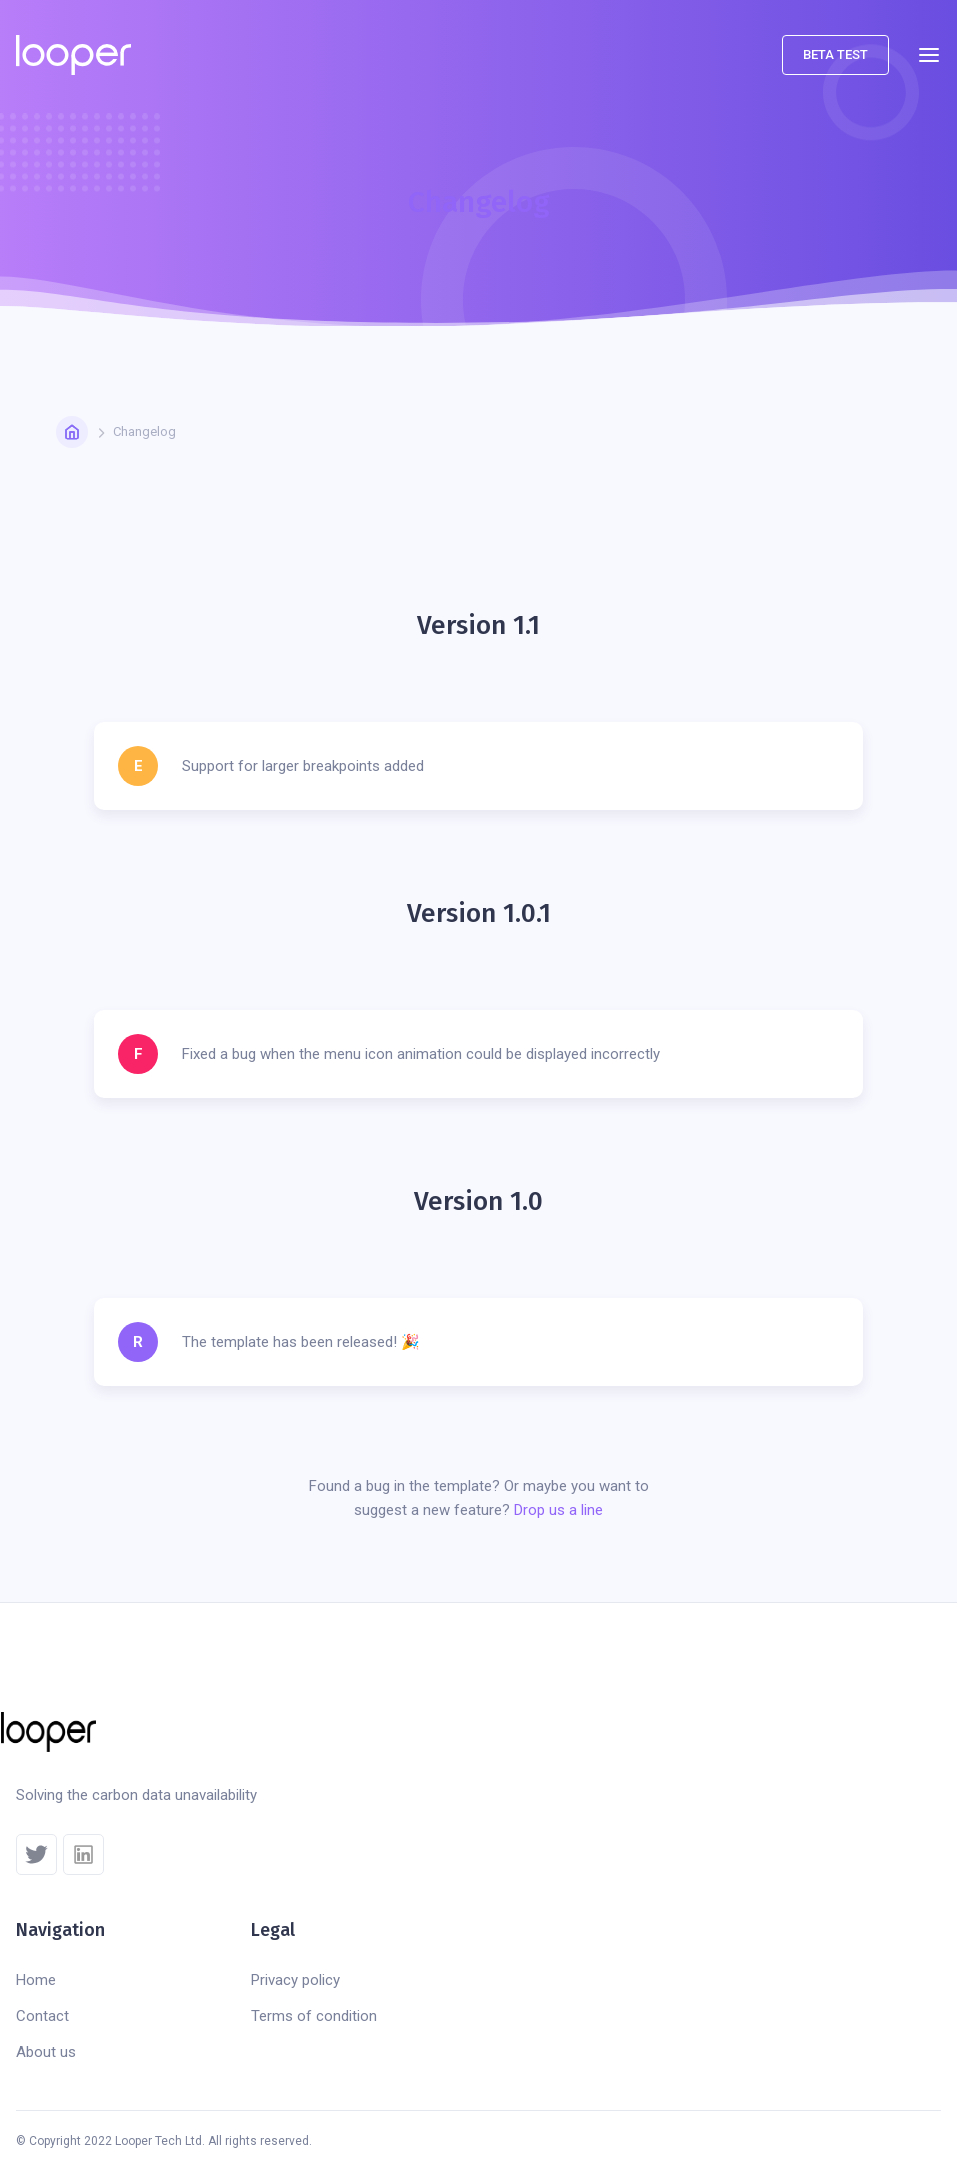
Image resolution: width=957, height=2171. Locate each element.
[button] (929, 55)
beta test (835, 54)
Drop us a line (558, 1510)
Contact (42, 2016)
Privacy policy (295, 1980)
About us (46, 2052)
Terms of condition (314, 2016)
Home (36, 1980)
